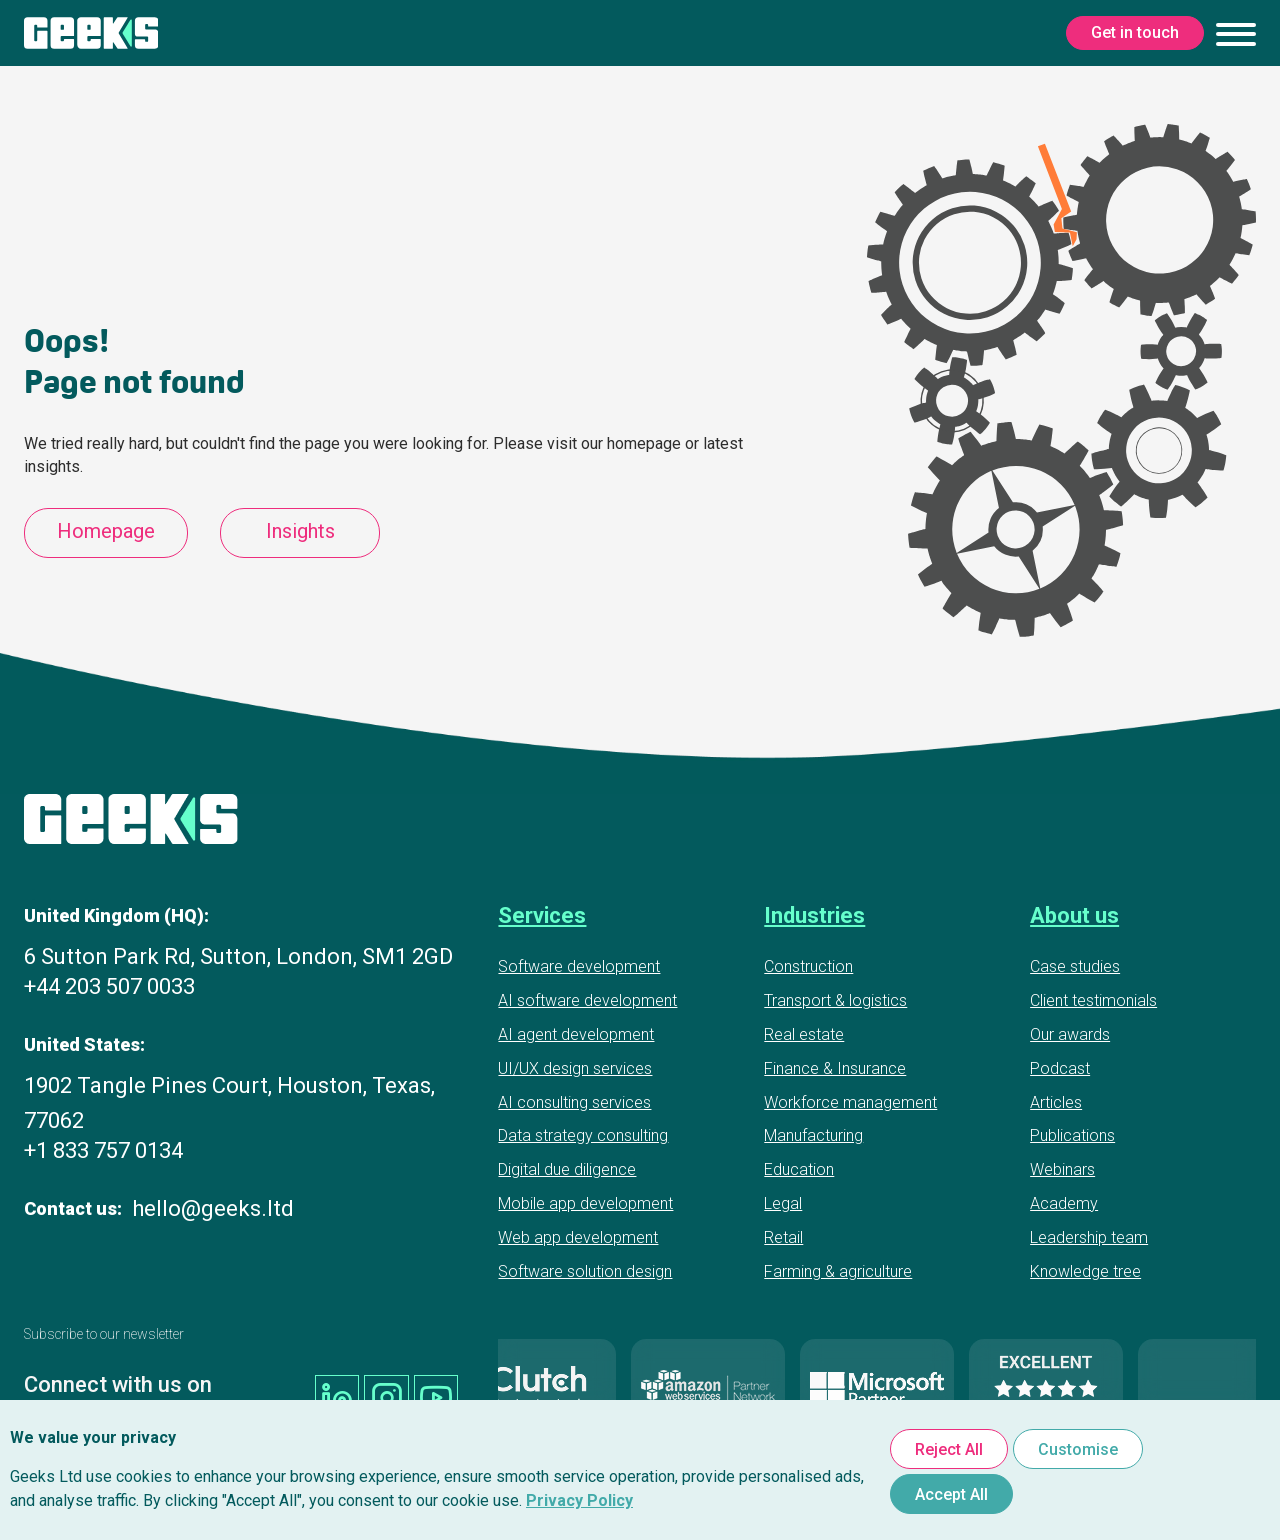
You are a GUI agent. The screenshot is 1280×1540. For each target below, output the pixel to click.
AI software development (587, 1000)
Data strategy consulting (583, 1135)
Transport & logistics (835, 1000)
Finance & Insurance (835, 1068)
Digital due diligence (567, 1169)
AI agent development (576, 1034)
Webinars (1062, 1169)
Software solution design (585, 1271)
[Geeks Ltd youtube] (437, 1393)
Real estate (804, 1034)
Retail (783, 1237)
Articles (1056, 1102)
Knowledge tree (1085, 1271)
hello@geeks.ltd (213, 1208)
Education (799, 1169)
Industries (814, 915)
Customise (1078, 1449)
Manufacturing (813, 1135)
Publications (1072, 1135)
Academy (1064, 1203)
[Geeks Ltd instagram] (390, 1393)
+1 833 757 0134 (103, 1150)
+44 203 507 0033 (109, 986)
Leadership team (1089, 1237)
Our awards (1070, 1034)
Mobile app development (585, 1203)
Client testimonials (1093, 1000)
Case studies (1075, 966)
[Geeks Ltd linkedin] (343, 1393)
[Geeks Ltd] (91, 33)
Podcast (1060, 1068)
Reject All (949, 1449)
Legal (783, 1203)
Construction (808, 966)
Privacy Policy (579, 1500)
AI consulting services (574, 1102)
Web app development (578, 1237)
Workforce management (850, 1102)
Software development (579, 966)
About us (1074, 915)
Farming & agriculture (838, 1271)
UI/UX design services (575, 1068)
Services (542, 915)
